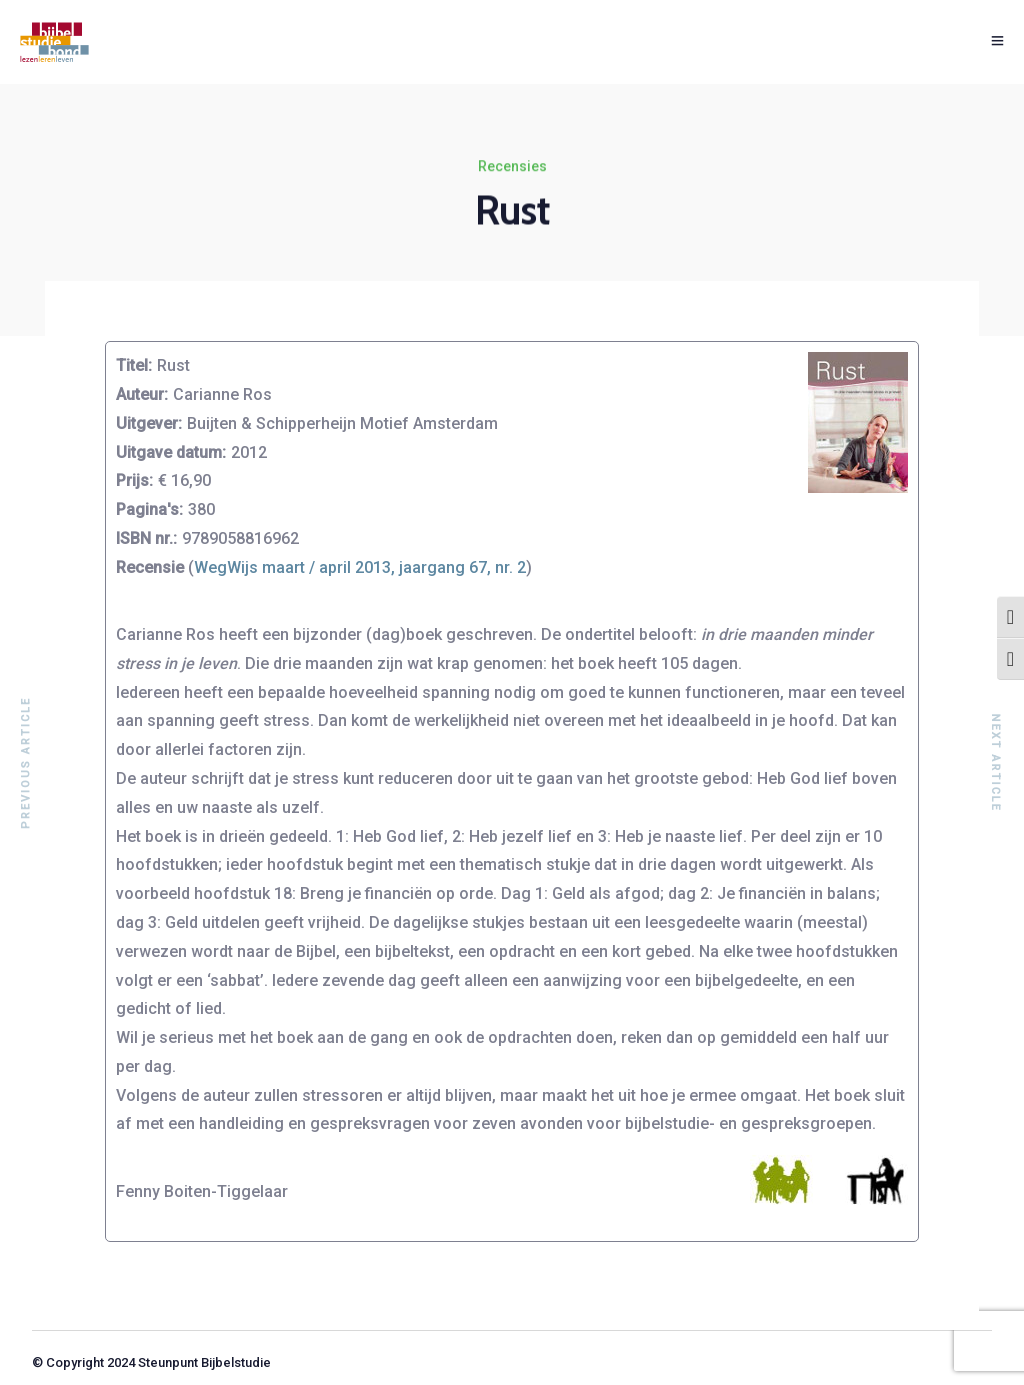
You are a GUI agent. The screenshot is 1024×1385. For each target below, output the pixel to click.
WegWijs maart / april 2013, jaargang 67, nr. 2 (360, 567)
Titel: (134, 365)
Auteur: (142, 394)
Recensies (512, 167)
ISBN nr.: (146, 538)
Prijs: (134, 480)
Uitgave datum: (171, 452)
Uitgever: (149, 423)
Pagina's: (149, 509)
